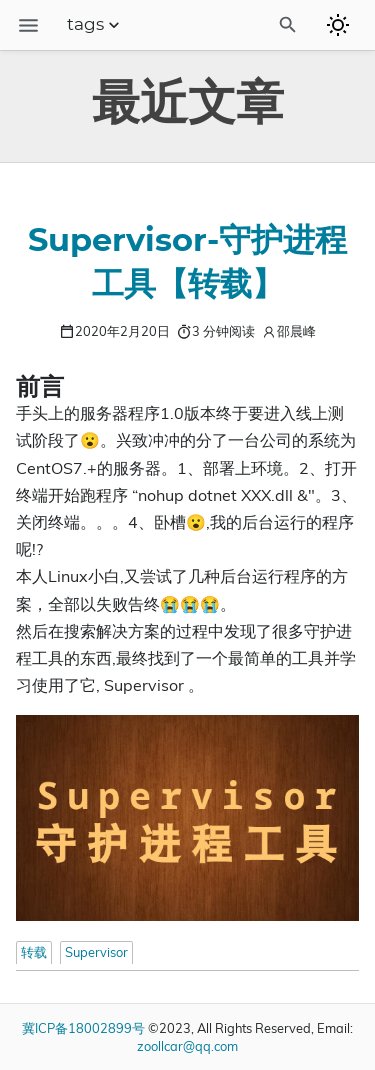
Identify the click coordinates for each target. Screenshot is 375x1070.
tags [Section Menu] (95, 25)
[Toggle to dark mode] (338, 25)
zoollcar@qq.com (187, 1046)
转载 (34, 952)
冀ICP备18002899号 (83, 1028)
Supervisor (96, 952)
